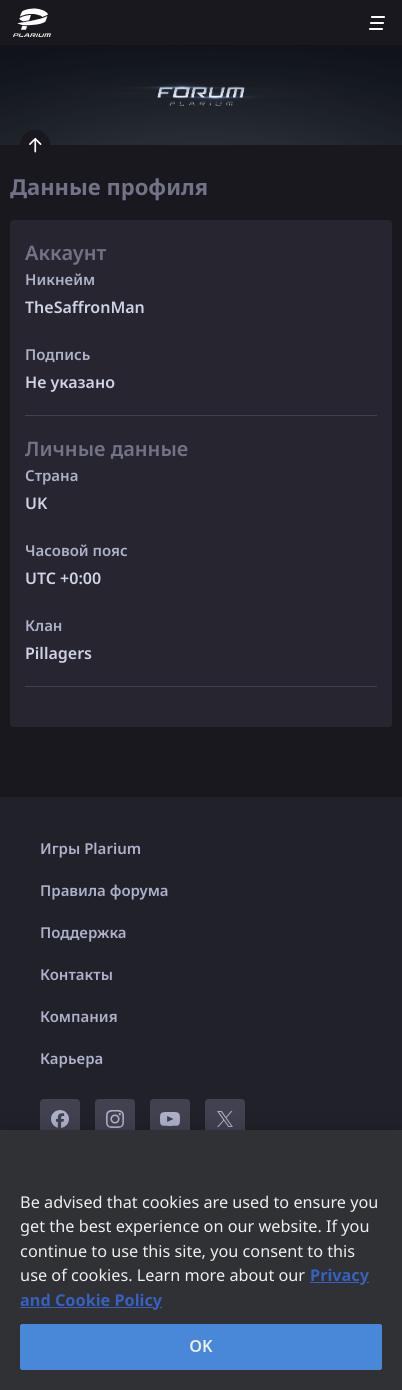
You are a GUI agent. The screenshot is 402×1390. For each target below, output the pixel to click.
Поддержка (83, 933)
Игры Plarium (90, 849)
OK (201, 1346)
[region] (201, 1260)
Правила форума (104, 891)
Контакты (76, 975)
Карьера (71, 1059)
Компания (79, 1017)
